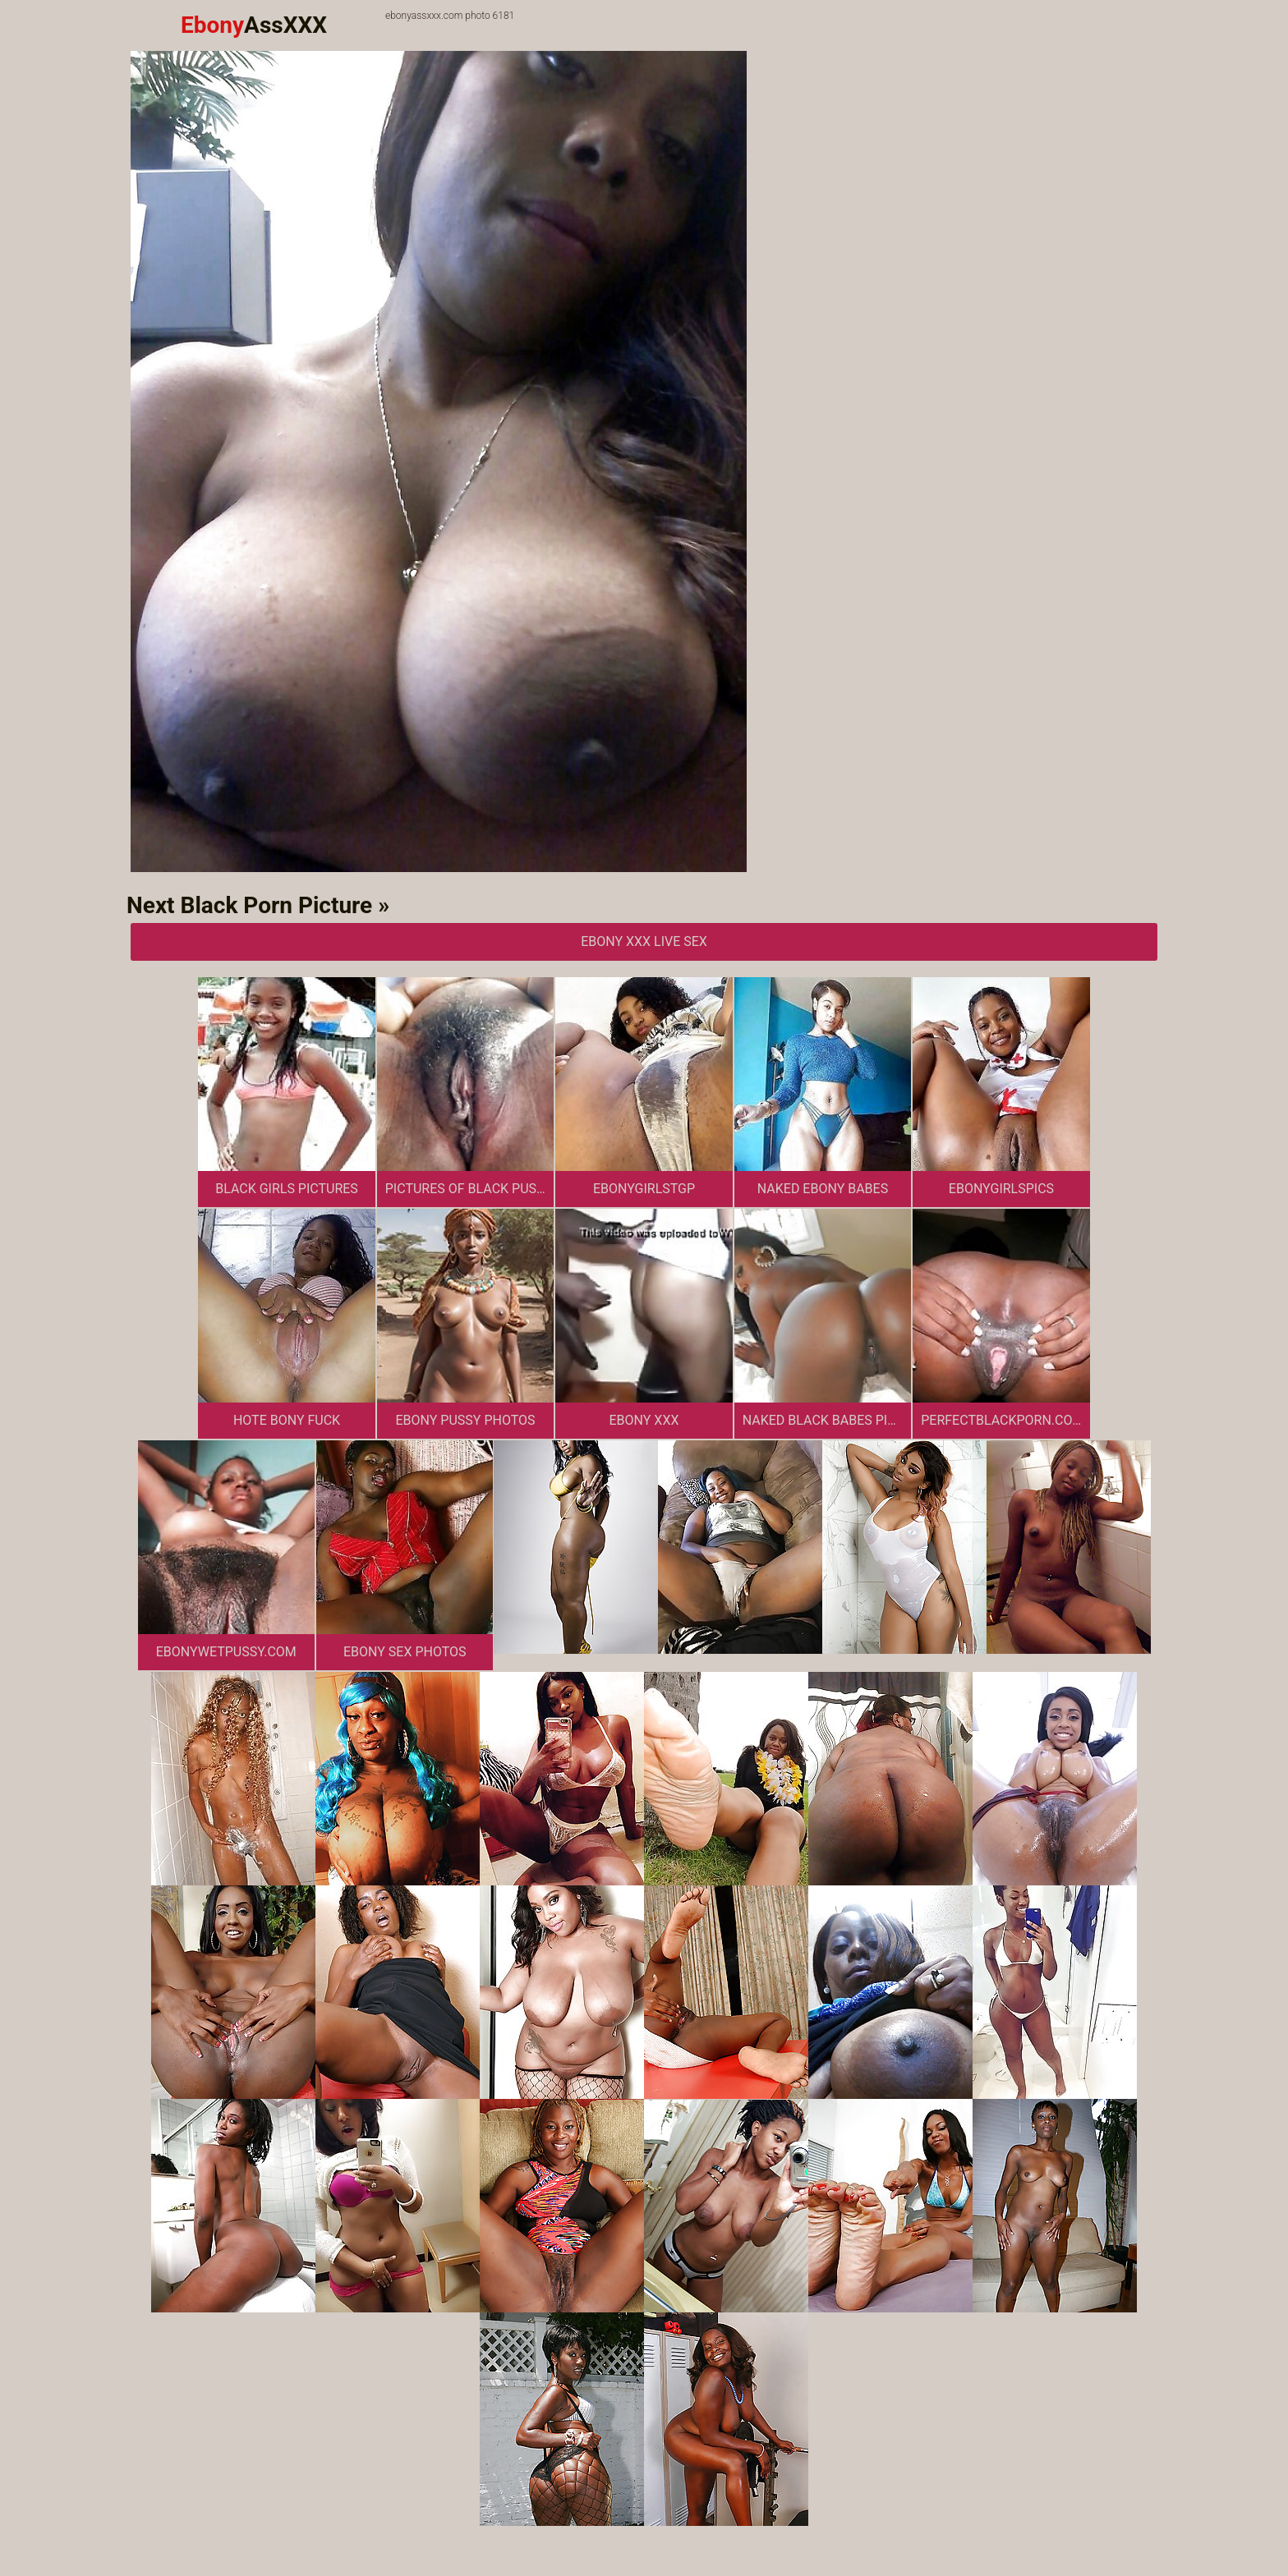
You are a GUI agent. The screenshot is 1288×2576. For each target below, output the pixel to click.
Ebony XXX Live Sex (644, 941)
